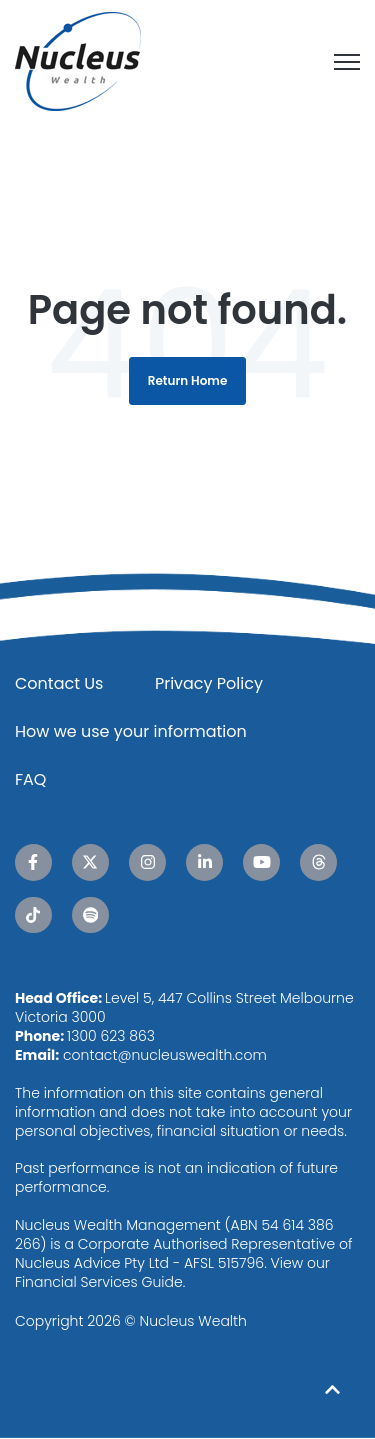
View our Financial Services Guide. (172, 1272)
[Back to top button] (332, 1389)
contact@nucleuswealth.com (165, 1055)
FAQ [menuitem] (30, 779)
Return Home (188, 380)
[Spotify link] (90, 915)
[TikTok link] (33, 915)
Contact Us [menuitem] (59, 683)
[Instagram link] (147, 862)
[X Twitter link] (90, 862)
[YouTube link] (261, 862)
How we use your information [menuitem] (131, 731)
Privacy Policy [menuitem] (209, 683)
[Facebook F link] (33, 862)
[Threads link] (318, 862)
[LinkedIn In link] (204, 862)
